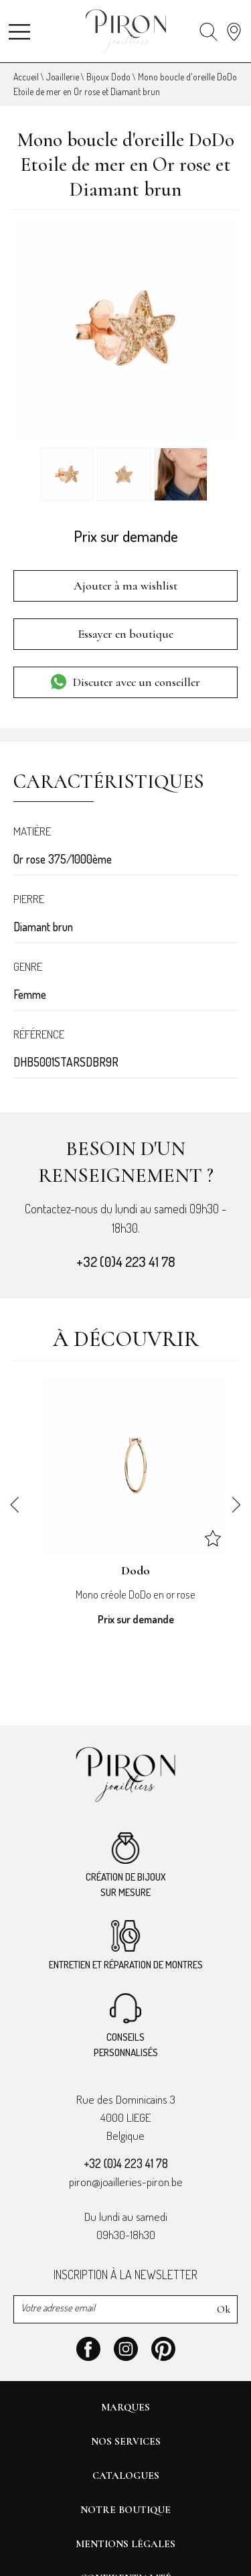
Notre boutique (125, 2510)
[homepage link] (126, 31)
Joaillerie (62, 76)
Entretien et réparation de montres (126, 1945)
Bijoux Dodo (108, 76)
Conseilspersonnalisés (126, 2025)
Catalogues (125, 2475)
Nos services (126, 2441)
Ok (223, 2309)
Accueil (26, 76)
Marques (125, 2407)
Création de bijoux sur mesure (126, 1865)
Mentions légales (125, 2544)
